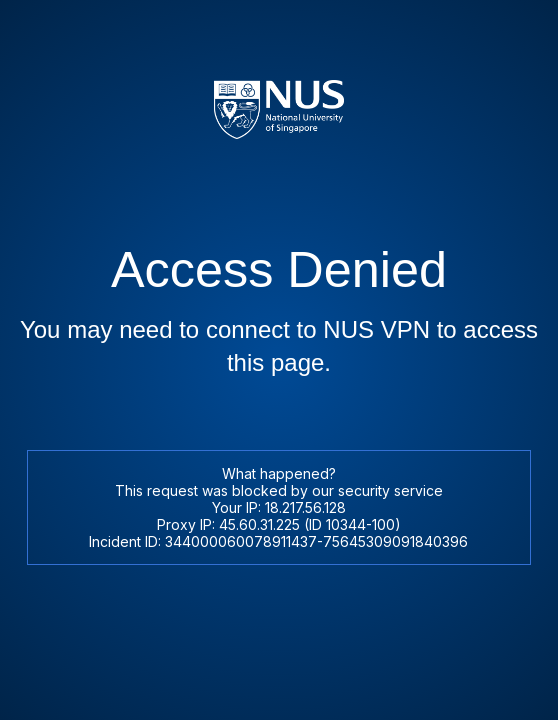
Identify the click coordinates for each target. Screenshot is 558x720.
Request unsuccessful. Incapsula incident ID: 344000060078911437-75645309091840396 (279, 360)
